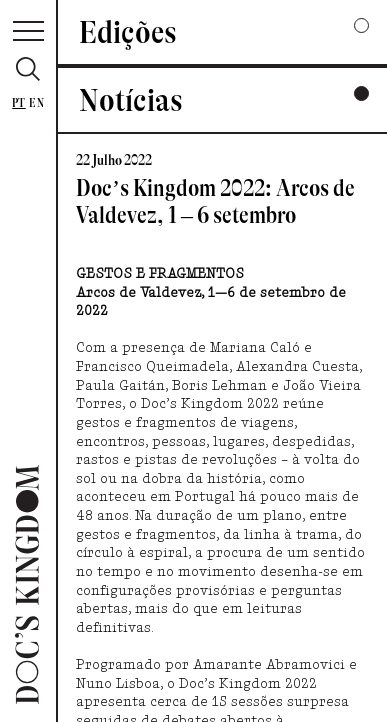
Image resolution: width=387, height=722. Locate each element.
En (36, 103)
